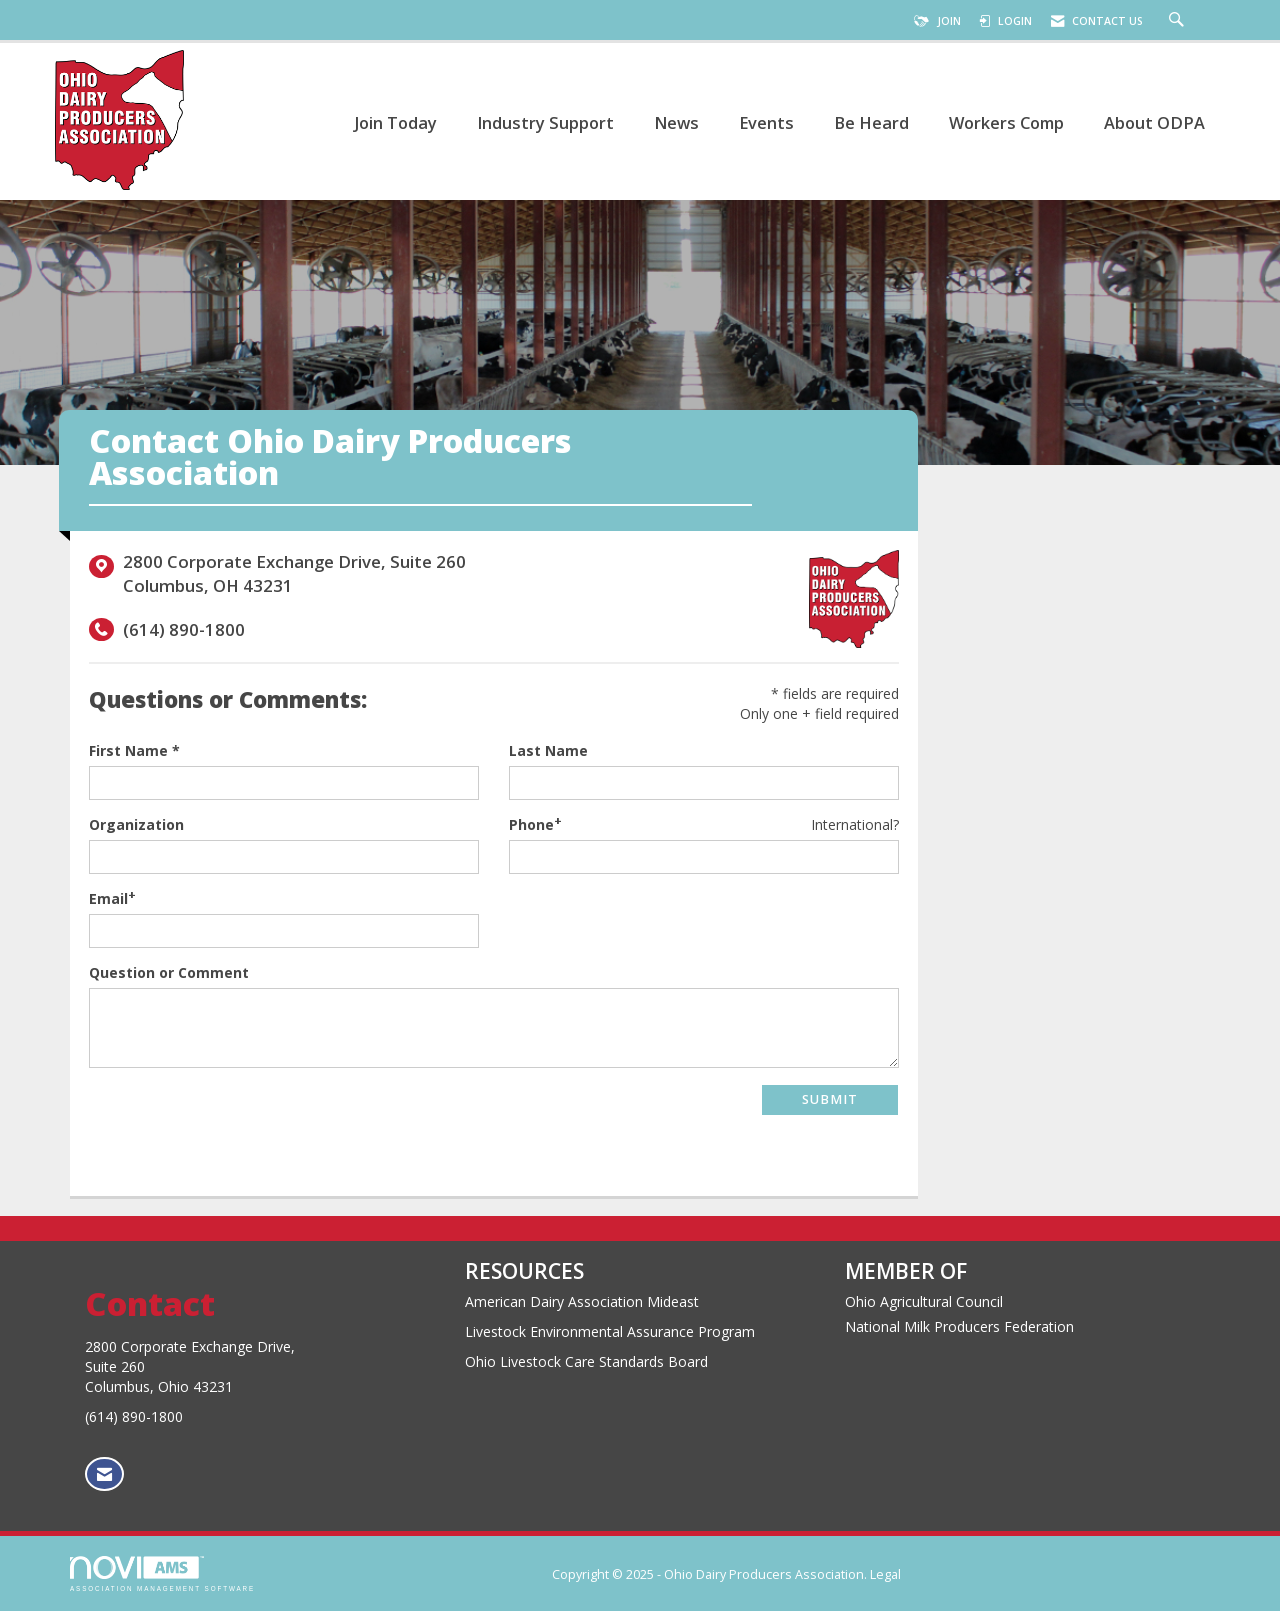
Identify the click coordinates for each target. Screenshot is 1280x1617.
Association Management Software (162, 1579)
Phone (531, 830)
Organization (136, 830)
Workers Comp (1006, 122)
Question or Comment (169, 978)
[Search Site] (1179, 21)
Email (108, 904)
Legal (885, 1580)
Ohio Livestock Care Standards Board (586, 1367)
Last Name (548, 756)
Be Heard (871, 122)
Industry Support (545, 122)
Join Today (395, 122)
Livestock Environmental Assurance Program (610, 1337)
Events (766, 122)
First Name (128, 756)
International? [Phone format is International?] (855, 830)
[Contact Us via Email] (104, 1480)
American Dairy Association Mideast (582, 1307)
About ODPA (1154, 122)
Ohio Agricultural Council (924, 1307)
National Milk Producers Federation (959, 1332)
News (676, 122)
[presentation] (241, 1129)
